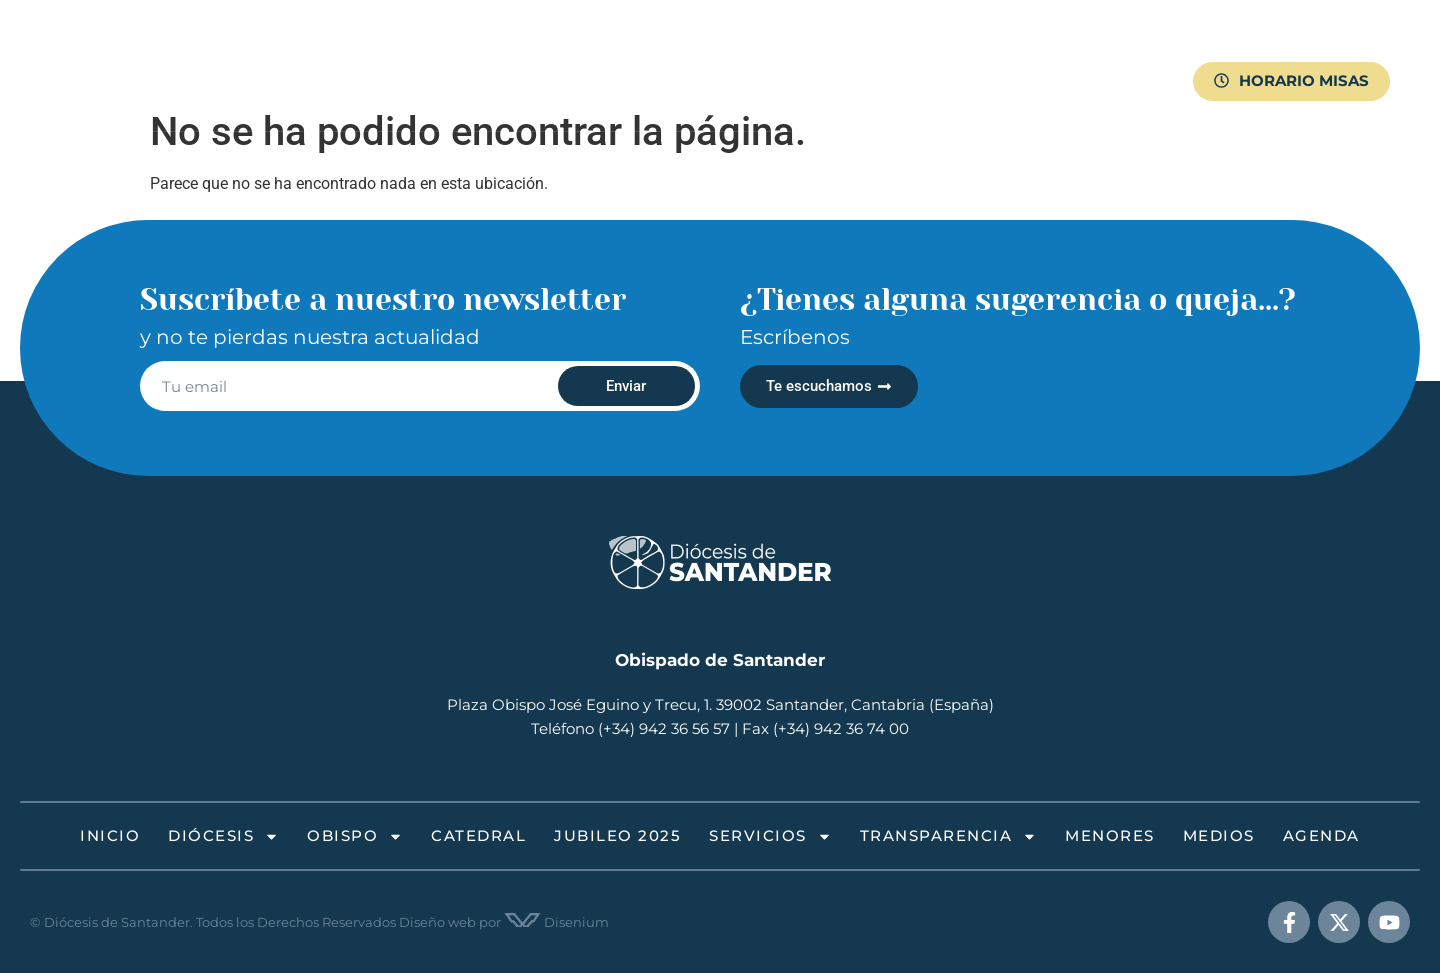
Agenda (371, 104)
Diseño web (437, 922)
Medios (290, 104)
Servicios (799, 58)
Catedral (577, 58)
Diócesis (373, 58)
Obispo (482, 58)
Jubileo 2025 (681, 58)
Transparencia (936, 58)
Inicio (284, 58)
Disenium (556, 922)
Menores (1059, 58)
